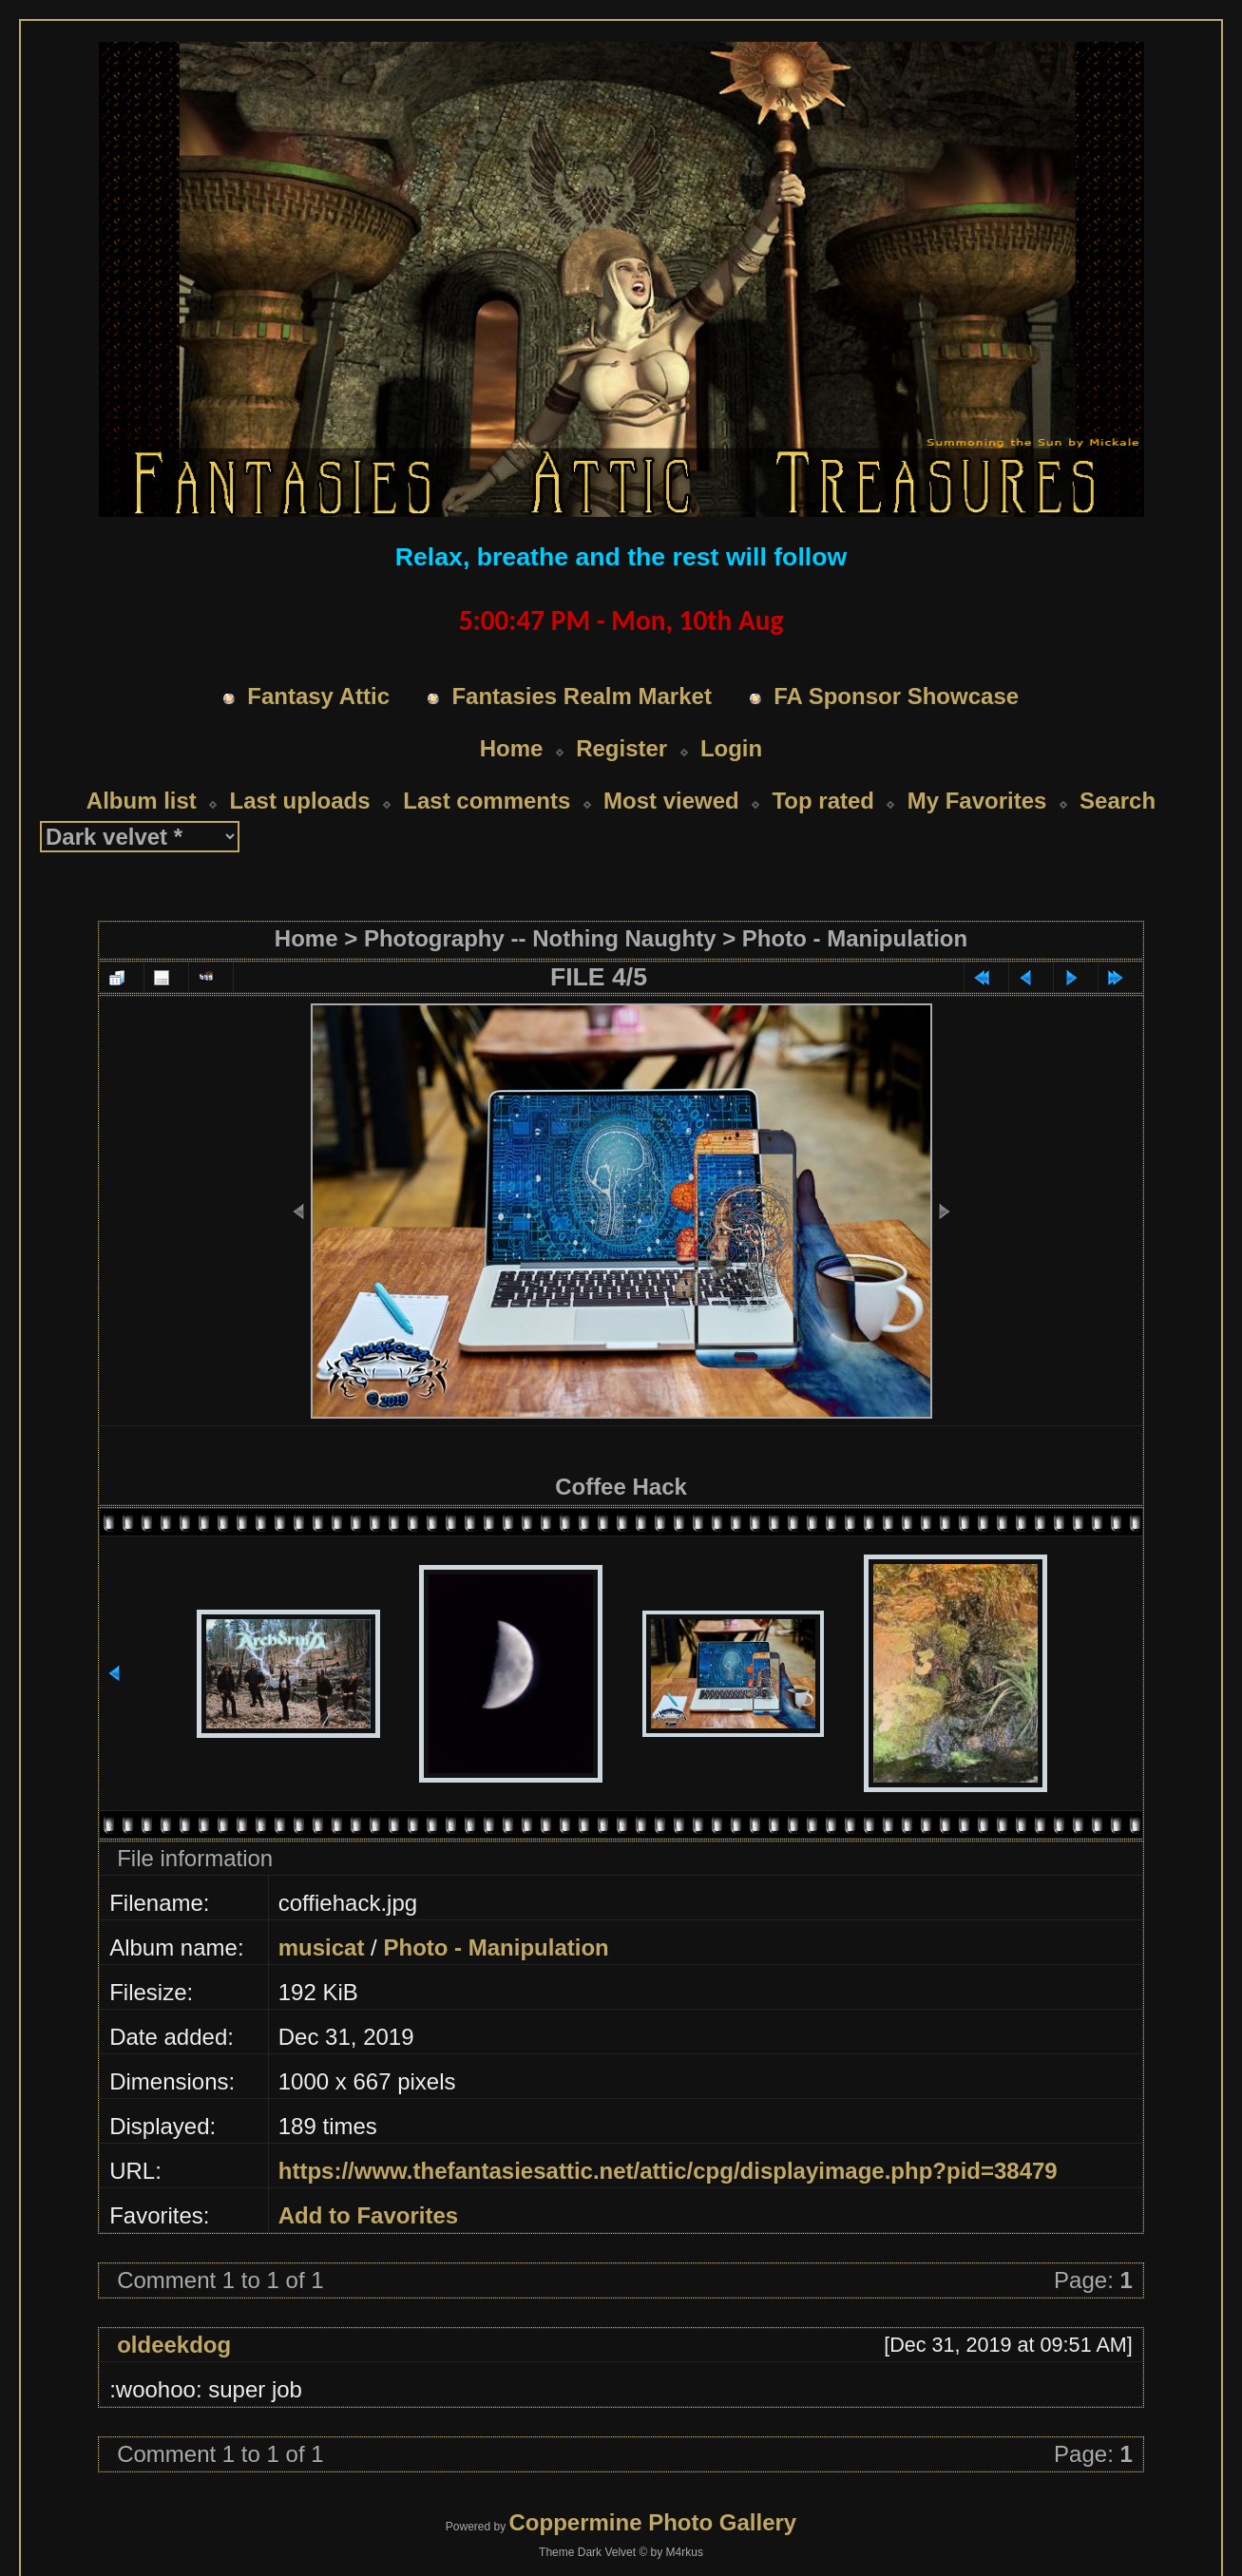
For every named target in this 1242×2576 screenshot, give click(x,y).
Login (731, 748)
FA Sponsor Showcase (896, 696)
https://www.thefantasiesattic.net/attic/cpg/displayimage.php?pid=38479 (668, 2171)
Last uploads (300, 800)
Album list (141, 800)
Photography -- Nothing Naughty (540, 938)
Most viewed (671, 800)
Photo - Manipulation (854, 938)
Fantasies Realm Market (581, 696)
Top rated (823, 800)
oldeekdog (174, 2344)
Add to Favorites (368, 2215)
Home (512, 748)
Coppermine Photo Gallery (652, 2522)
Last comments (486, 800)
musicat (321, 1947)
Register (621, 748)
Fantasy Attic (318, 696)
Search (1118, 800)
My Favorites (977, 800)
